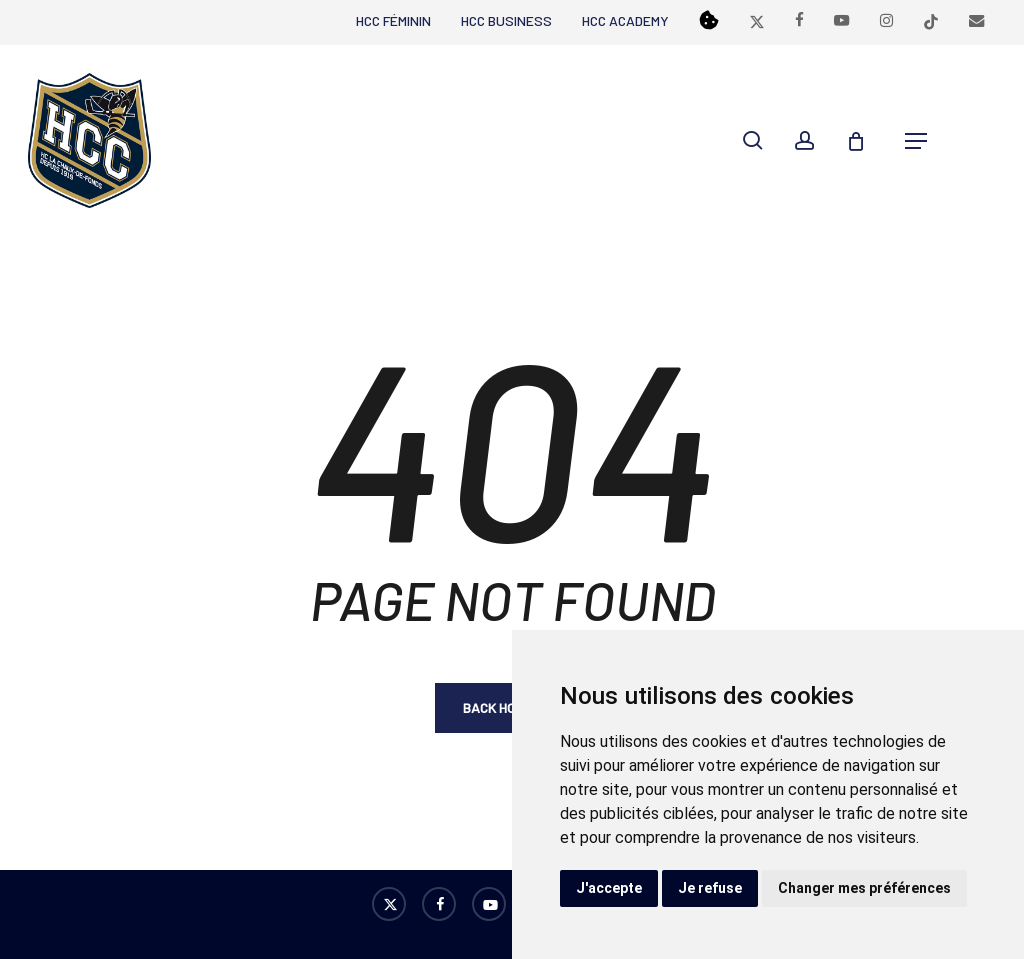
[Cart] (866, 141)
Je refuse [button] (710, 888)
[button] (916, 141)
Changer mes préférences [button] (864, 888)
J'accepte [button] (609, 888)
